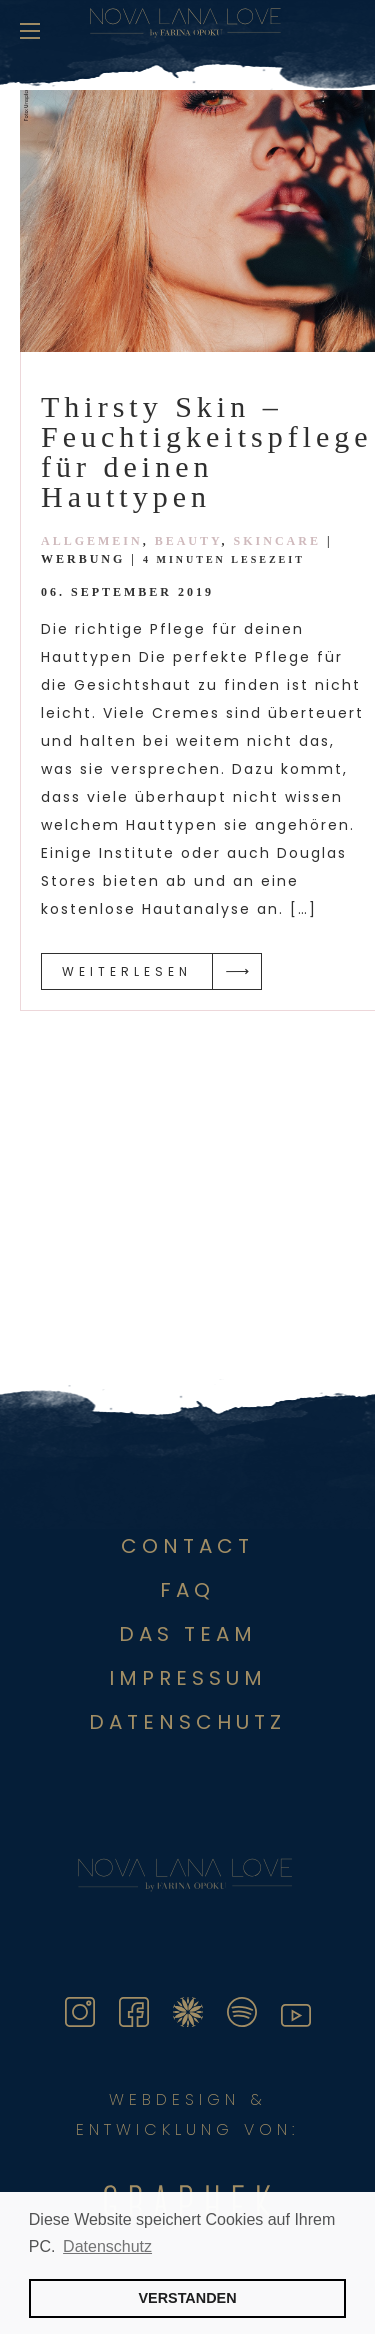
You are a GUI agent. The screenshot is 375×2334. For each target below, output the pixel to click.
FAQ (187, 1590)
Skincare (277, 541)
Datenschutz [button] (107, 2246)
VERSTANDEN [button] (187, 2298)
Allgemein (92, 541)
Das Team (188, 1634)
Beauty (188, 541)
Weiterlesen (127, 971)
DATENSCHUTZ (187, 1722)
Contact (187, 1546)
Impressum (188, 1678)
